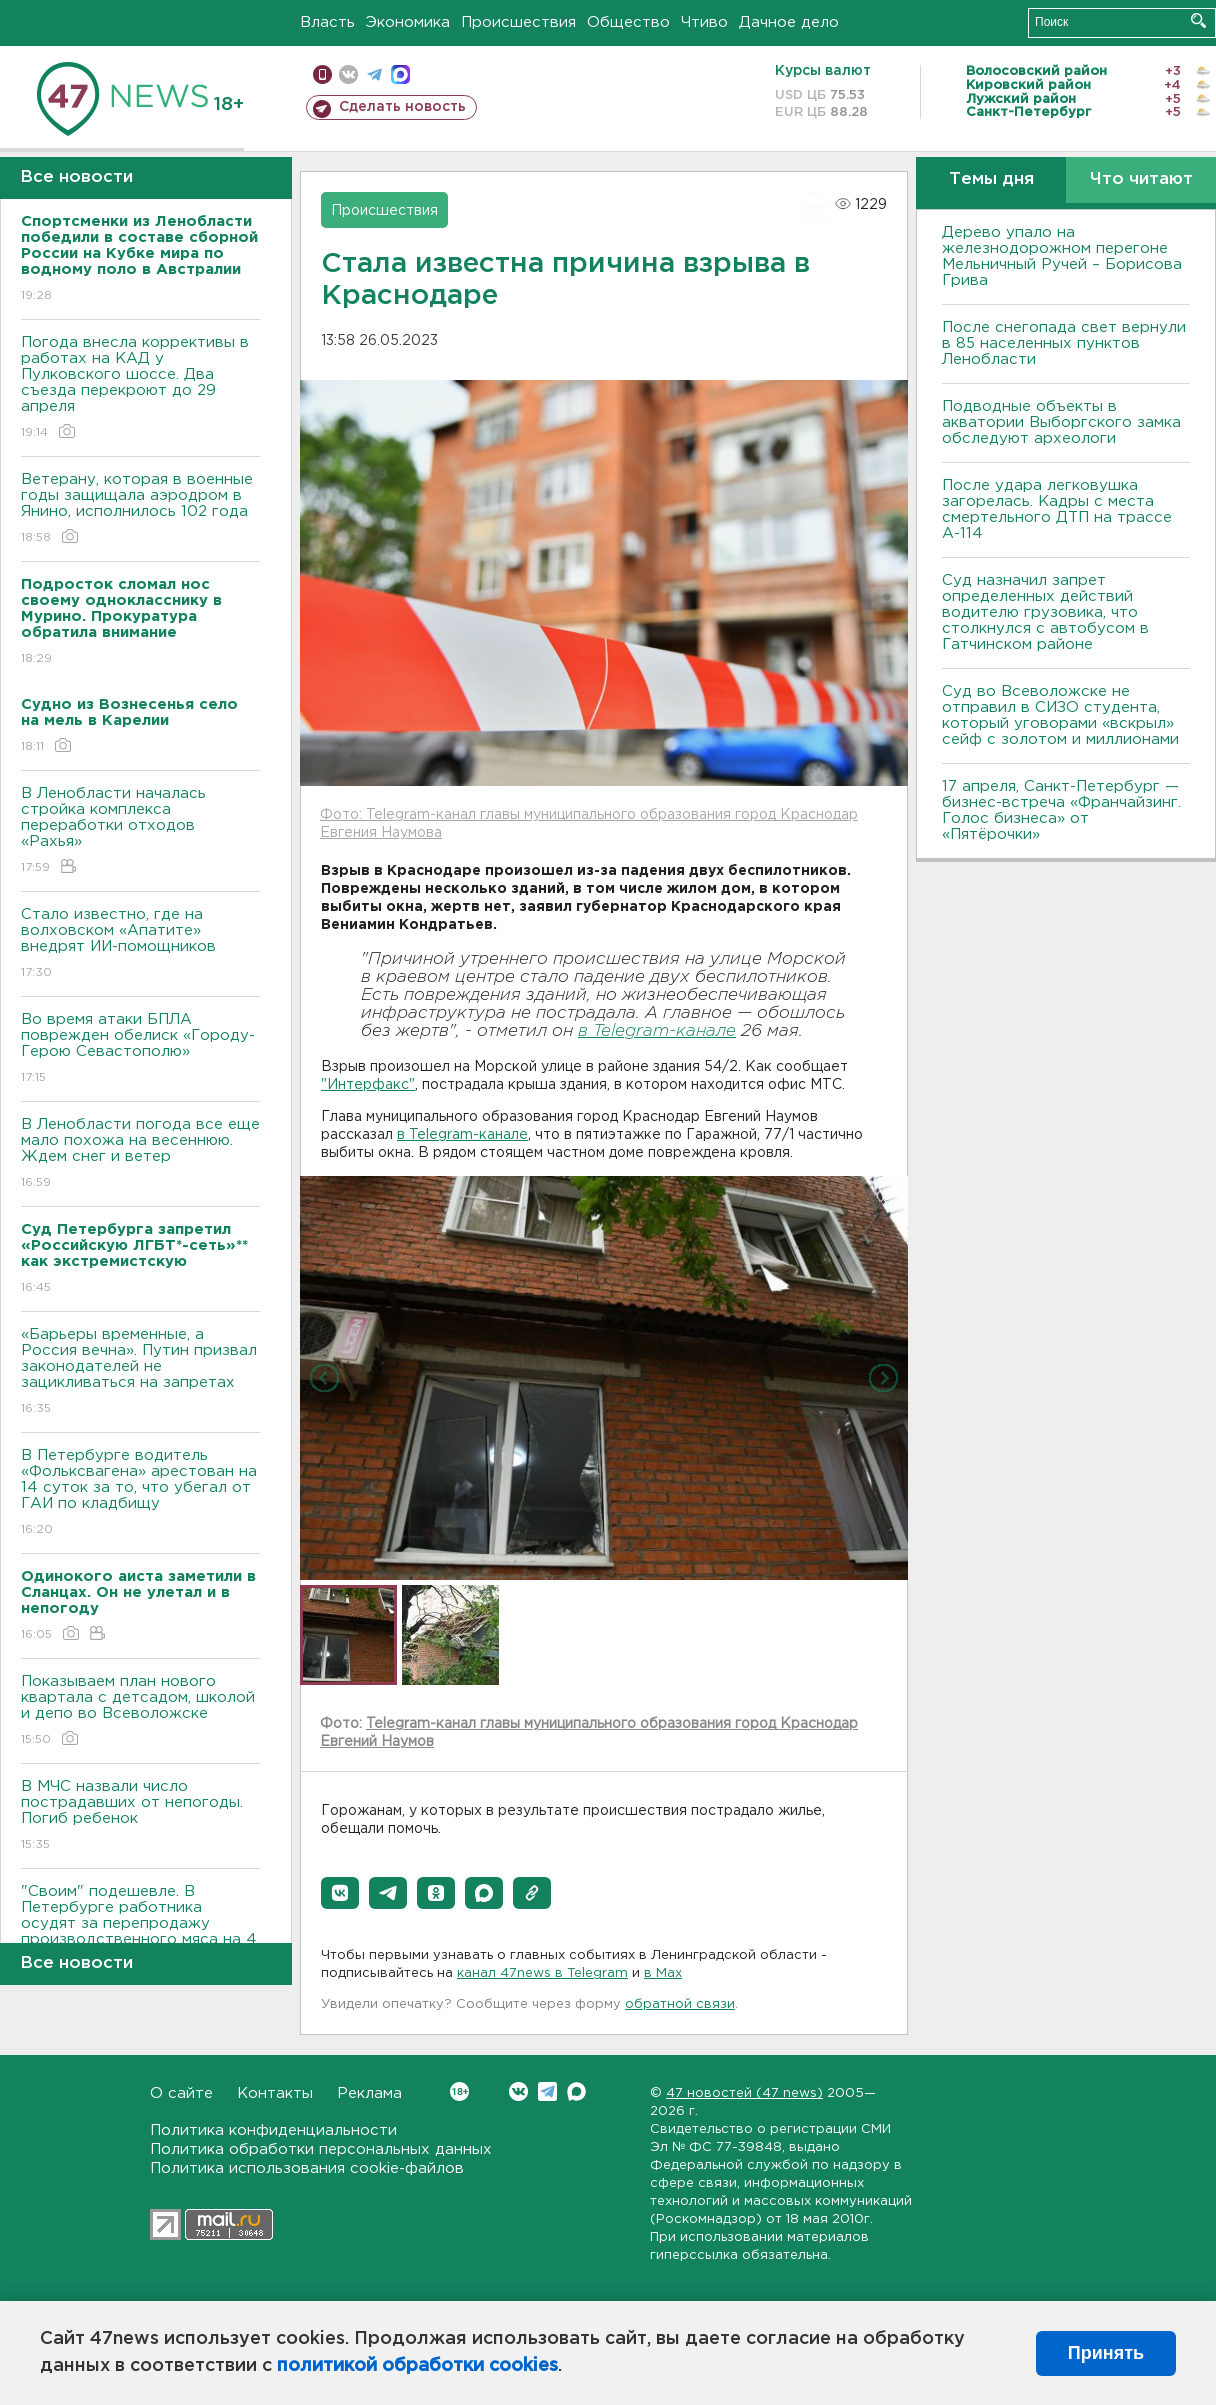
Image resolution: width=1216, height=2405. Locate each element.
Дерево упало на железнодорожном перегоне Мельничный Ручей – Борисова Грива (1062, 256)
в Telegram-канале (657, 1031)
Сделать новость (402, 107)
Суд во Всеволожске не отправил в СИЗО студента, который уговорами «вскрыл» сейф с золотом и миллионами (1060, 715)
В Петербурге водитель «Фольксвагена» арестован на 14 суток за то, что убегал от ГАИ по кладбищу (140, 1493)
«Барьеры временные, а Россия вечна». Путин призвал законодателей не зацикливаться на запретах (140, 1372)
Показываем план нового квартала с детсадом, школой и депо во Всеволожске (140, 1711)
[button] (340, 1893)
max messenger (400, 74)
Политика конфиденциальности (273, 2130)
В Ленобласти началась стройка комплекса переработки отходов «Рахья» (140, 831)
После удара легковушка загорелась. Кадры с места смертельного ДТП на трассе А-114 (1057, 509)
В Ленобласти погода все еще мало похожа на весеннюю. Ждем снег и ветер (140, 1154)
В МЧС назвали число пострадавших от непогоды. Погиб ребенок (140, 1816)
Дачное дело (789, 22)
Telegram (547, 2091)
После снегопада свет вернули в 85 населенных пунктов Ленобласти (1064, 343)
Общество (628, 22)
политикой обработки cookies (417, 2366)
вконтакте (348, 74)
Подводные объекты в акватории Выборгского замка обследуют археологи (1061, 422)
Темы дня (991, 179)
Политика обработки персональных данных (321, 2149)
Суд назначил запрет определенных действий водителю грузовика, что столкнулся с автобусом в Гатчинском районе (1045, 612)
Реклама (369, 2093)
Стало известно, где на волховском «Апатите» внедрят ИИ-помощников (140, 944)
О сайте (181, 2093)
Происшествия (518, 22)
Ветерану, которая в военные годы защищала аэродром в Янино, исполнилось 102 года (140, 509)
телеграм (374, 74)
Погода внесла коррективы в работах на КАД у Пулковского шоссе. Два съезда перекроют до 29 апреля (140, 388)
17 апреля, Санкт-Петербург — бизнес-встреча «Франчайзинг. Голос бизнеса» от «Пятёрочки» (1061, 810)
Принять (1106, 2353)
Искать (1198, 20)
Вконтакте (459, 2091)
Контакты (275, 2093)
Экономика (408, 22)
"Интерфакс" (368, 1085)
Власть (327, 22)
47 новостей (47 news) (744, 2093)
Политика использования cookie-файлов (307, 2168)
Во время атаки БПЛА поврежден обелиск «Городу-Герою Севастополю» (140, 1049)
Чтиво (704, 22)
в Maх (663, 1973)
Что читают (1141, 179)
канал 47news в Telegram (542, 1973)
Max (576, 2091)
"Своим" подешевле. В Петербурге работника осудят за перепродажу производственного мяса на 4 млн (140, 1937)
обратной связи (680, 2004)
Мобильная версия (322, 74)
